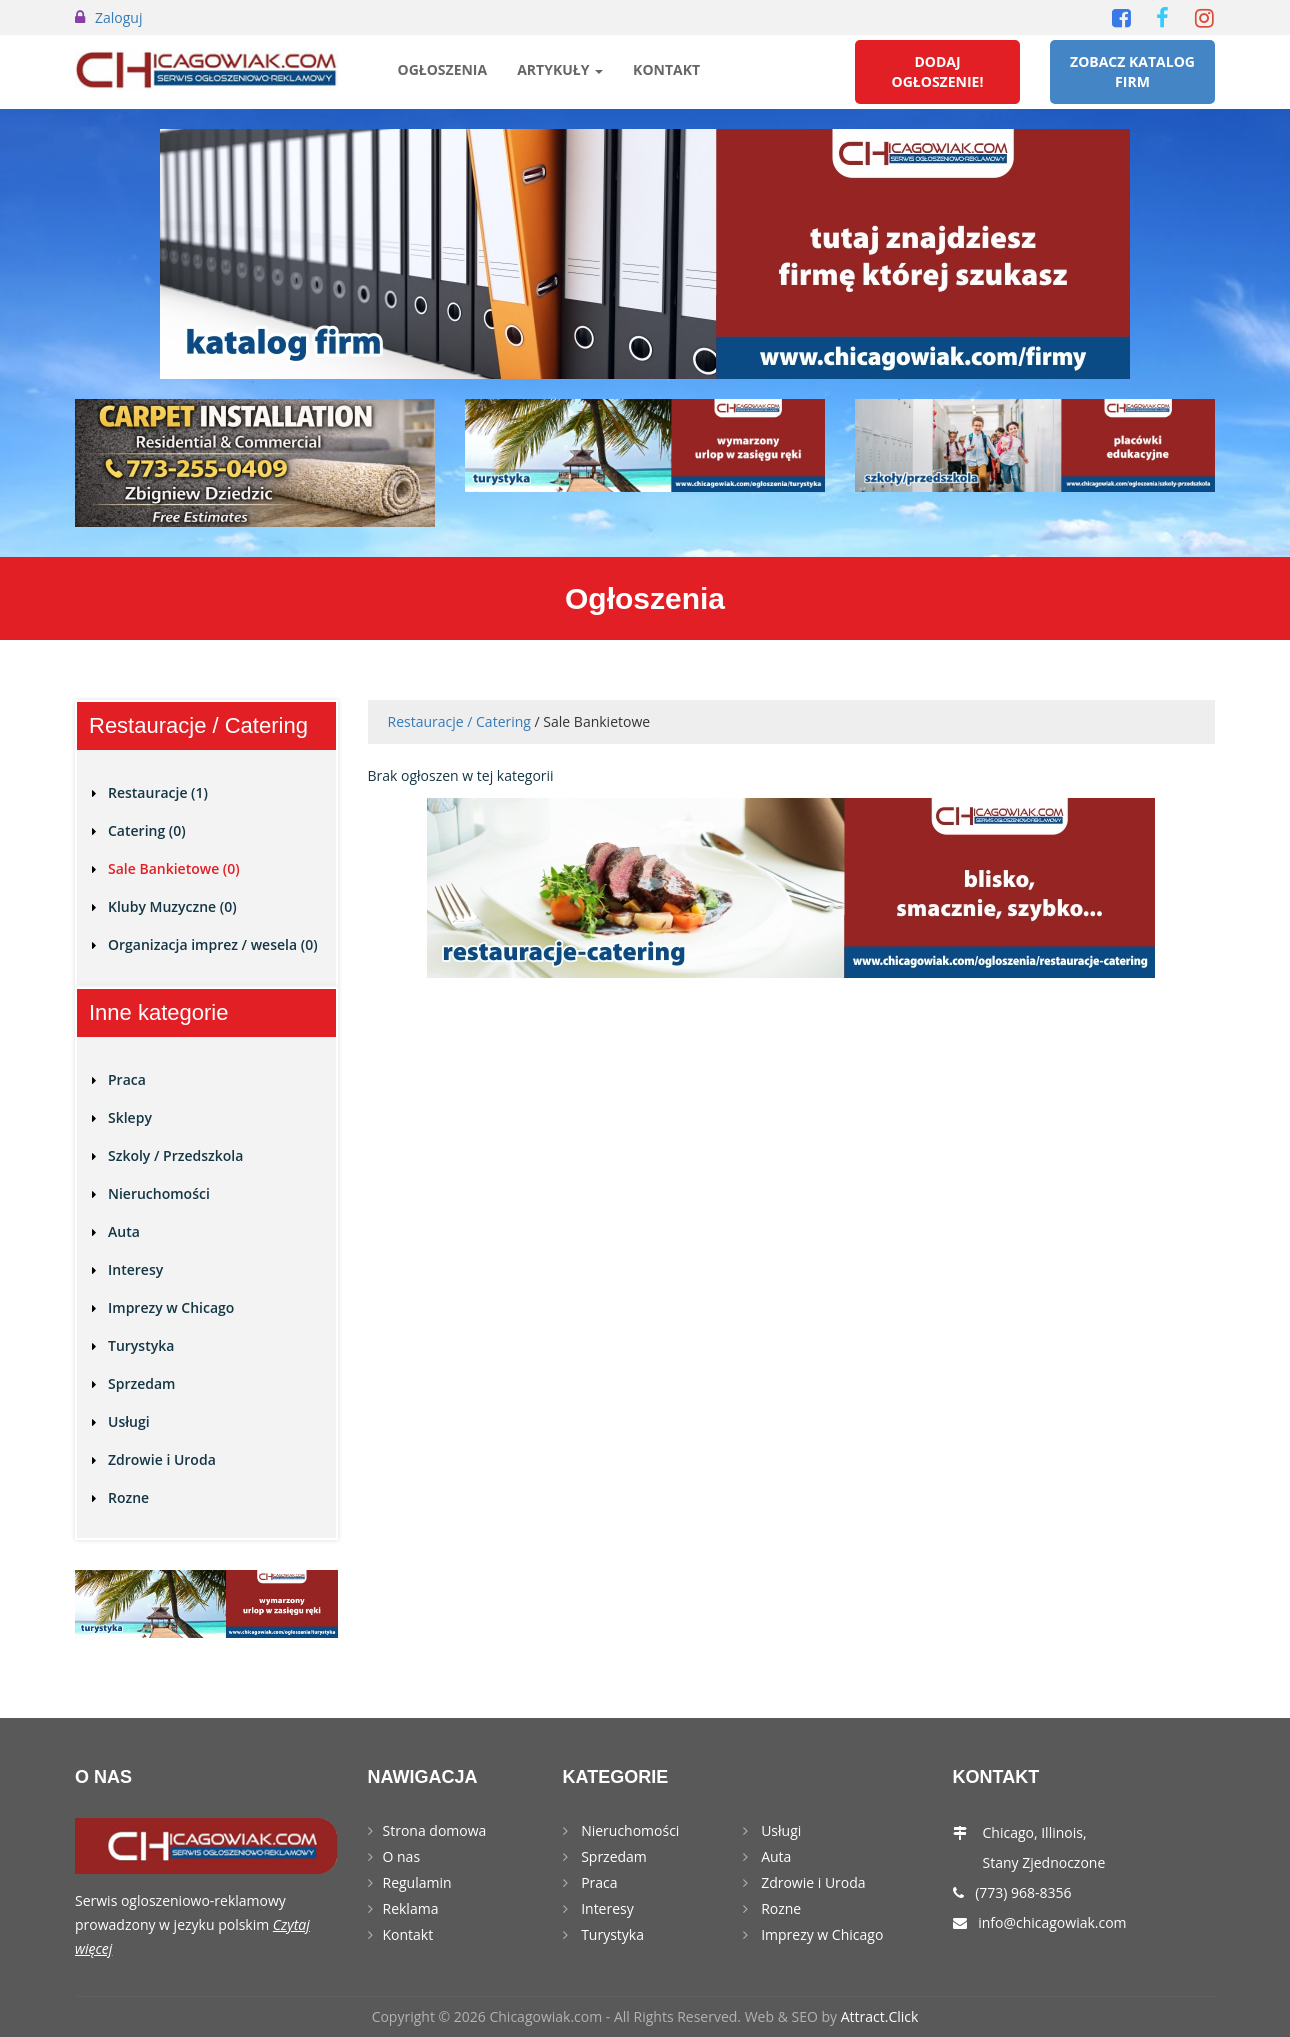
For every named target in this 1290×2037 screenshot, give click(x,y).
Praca (127, 1079)
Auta (124, 1231)
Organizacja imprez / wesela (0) (213, 944)
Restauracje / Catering (459, 721)
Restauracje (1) (158, 792)
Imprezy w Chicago (171, 1307)
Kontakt (666, 69)
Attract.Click (880, 2016)
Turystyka (141, 1345)
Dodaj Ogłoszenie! (938, 71)
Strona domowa (435, 1830)
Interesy (135, 1269)
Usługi (129, 1421)
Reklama (411, 1908)
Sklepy (130, 1117)
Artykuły (560, 69)
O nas (402, 1856)
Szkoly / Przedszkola (175, 1155)
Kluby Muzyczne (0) (172, 906)
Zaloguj (118, 17)
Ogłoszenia (443, 69)
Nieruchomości (159, 1193)
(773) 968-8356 (1023, 1892)
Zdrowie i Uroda (162, 1459)
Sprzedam (141, 1383)
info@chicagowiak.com (1052, 1922)
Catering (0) (147, 830)
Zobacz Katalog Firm (1132, 71)
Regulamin (417, 1882)
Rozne (128, 1497)
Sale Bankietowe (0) (174, 868)
